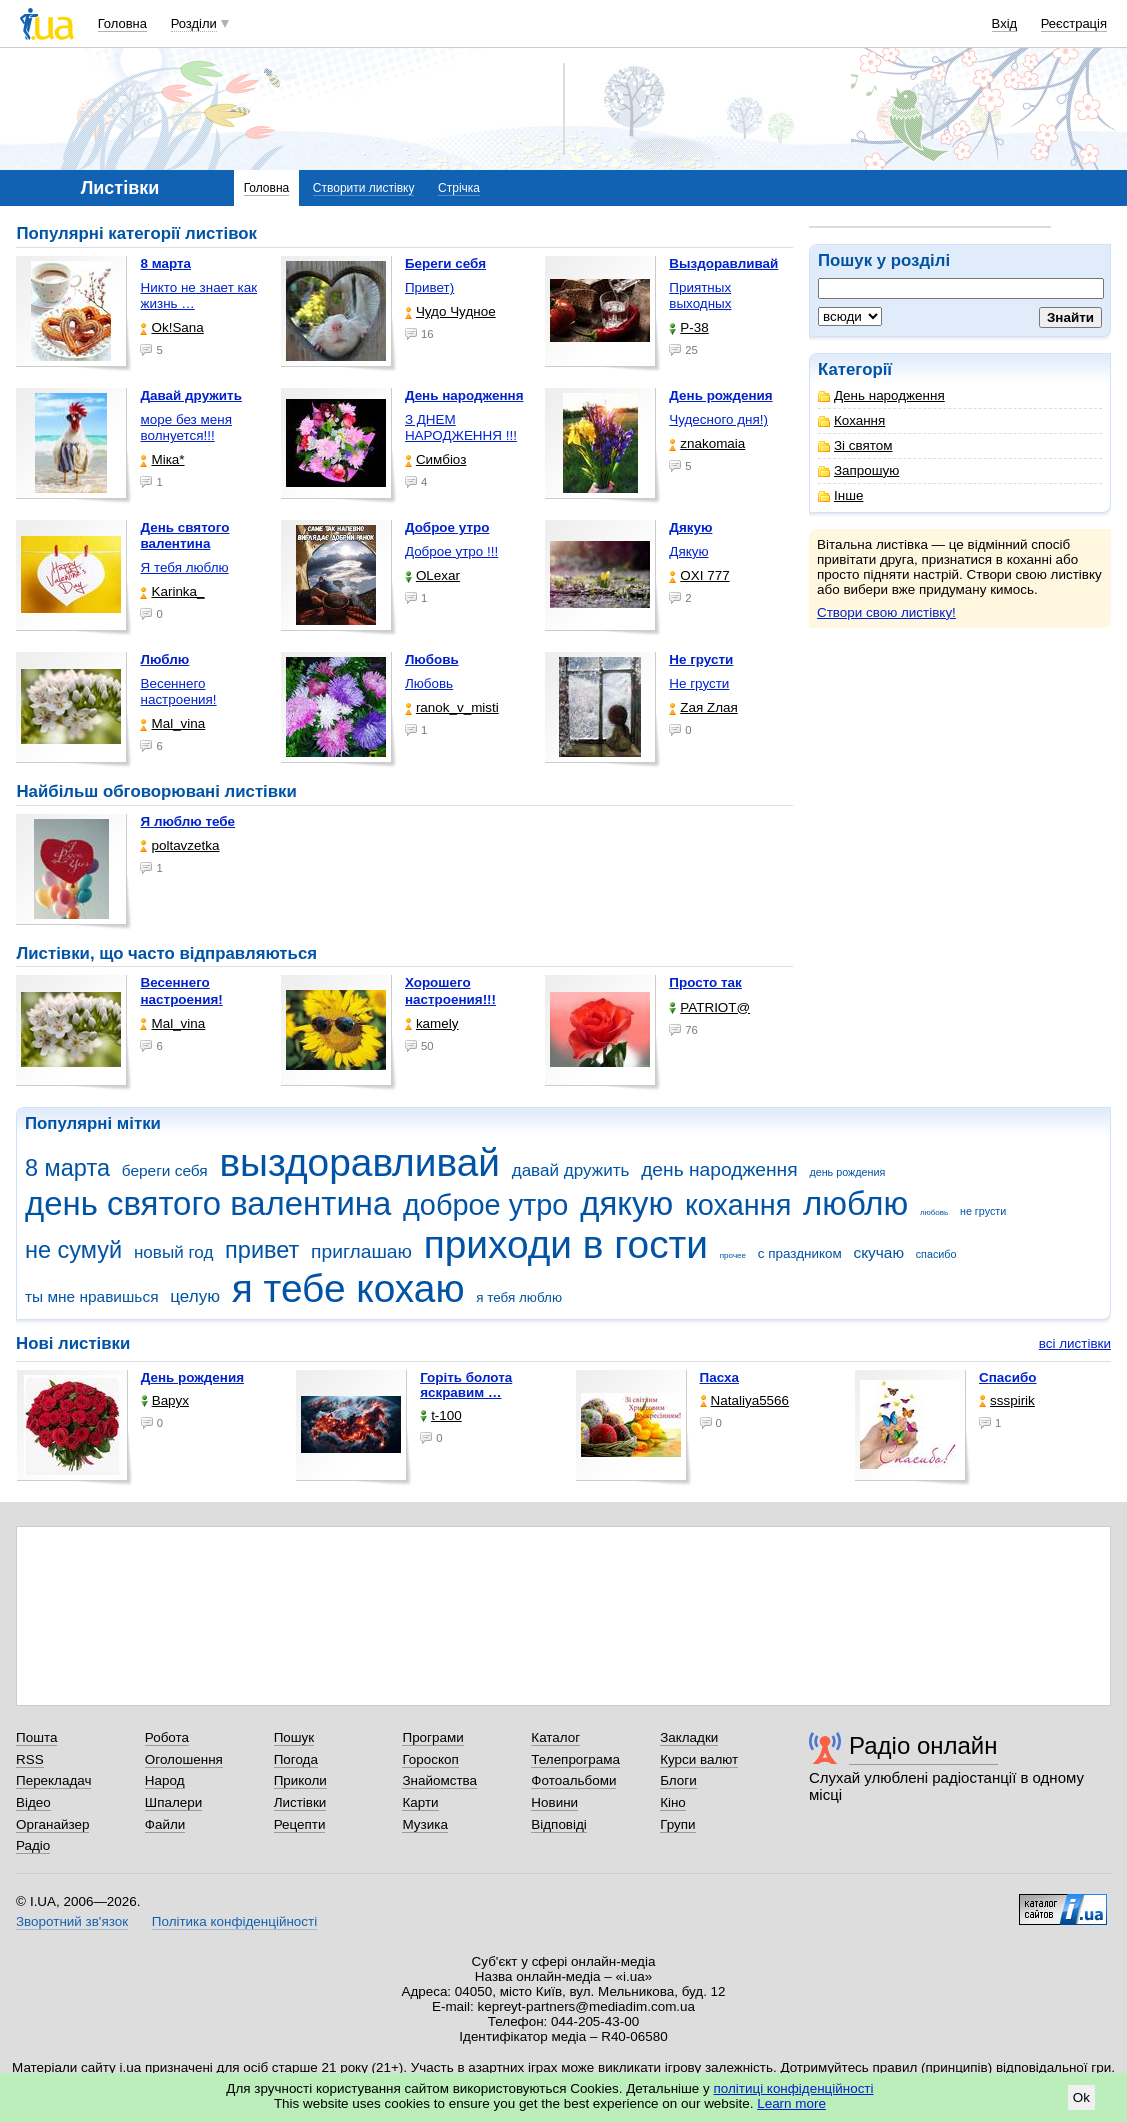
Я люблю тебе (187, 821)
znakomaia (707, 443)
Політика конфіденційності (234, 1921)
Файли (165, 1824)
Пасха (719, 1377)
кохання (738, 1205)
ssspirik (1007, 1400)
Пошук (294, 1737)
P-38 (688, 327)
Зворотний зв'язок (72, 1921)
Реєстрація (1074, 23)
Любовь (429, 683)
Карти (420, 1802)
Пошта (36, 1737)
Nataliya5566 (744, 1400)
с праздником (800, 1253)
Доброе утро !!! (451, 551)
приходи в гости (566, 1244)
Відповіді (559, 1824)
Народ (165, 1780)
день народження (719, 1169)
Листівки (300, 1802)
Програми (432, 1737)
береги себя (165, 1170)
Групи (677, 1824)
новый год (173, 1252)
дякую (626, 1203)
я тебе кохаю (348, 1288)
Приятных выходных (700, 295)
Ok (1081, 2097)
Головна (122, 23)
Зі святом (855, 445)
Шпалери (173, 1802)
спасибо (936, 1254)
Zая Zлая (703, 707)
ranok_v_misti (452, 707)
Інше (840, 495)
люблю (855, 1203)
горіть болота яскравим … (466, 1385)
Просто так (705, 982)
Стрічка (459, 188)
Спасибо (1008, 1377)
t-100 (441, 1415)
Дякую (688, 551)
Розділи (194, 23)
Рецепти (300, 1824)
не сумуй (73, 1250)
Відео (33, 1802)
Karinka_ (172, 591)
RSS (30, 1759)
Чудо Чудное (450, 311)
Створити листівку (364, 188)
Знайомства (439, 1780)
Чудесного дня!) (718, 419)
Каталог (555, 1737)
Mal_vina (172, 723)
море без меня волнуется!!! (185, 427)
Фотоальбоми (573, 1780)
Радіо (33, 1845)
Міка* (162, 459)
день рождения (847, 1172)
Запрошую (858, 470)
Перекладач (53, 1780)
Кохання (851, 420)
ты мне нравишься (92, 1296)
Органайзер (52, 1824)
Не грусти (699, 683)
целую (195, 1296)
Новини (554, 1802)
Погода (296, 1759)
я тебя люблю (519, 1297)
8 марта (67, 1168)
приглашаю (361, 1251)
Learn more (791, 2103)
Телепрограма (575, 1759)
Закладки (689, 1737)
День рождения (192, 1377)
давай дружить (571, 1170)
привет (262, 1250)
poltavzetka (179, 845)
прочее (733, 1255)
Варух (165, 1400)
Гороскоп (430, 1759)
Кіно (673, 1802)
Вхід (1005, 23)
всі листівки (1075, 1343)
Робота (167, 1737)
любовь (934, 1212)
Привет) (429, 287)
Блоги (678, 1780)
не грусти (983, 1211)
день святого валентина (208, 1203)
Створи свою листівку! (886, 612)
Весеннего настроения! (178, 691)
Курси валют (699, 1759)
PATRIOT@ (709, 1007)
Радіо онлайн (923, 1745)
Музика (424, 1824)
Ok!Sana (171, 327)
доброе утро (485, 1205)
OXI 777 (699, 575)
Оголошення (184, 1759)
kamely (432, 1023)
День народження (881, 395)
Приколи (300, 1780)
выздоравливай (359, 1162)
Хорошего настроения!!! (450, 990)
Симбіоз (435, 459)
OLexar (432, 575)
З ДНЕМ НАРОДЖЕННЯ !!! (461, 427)
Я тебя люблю (184, 567)
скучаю (878, 1252)
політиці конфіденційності (794, 2088)
